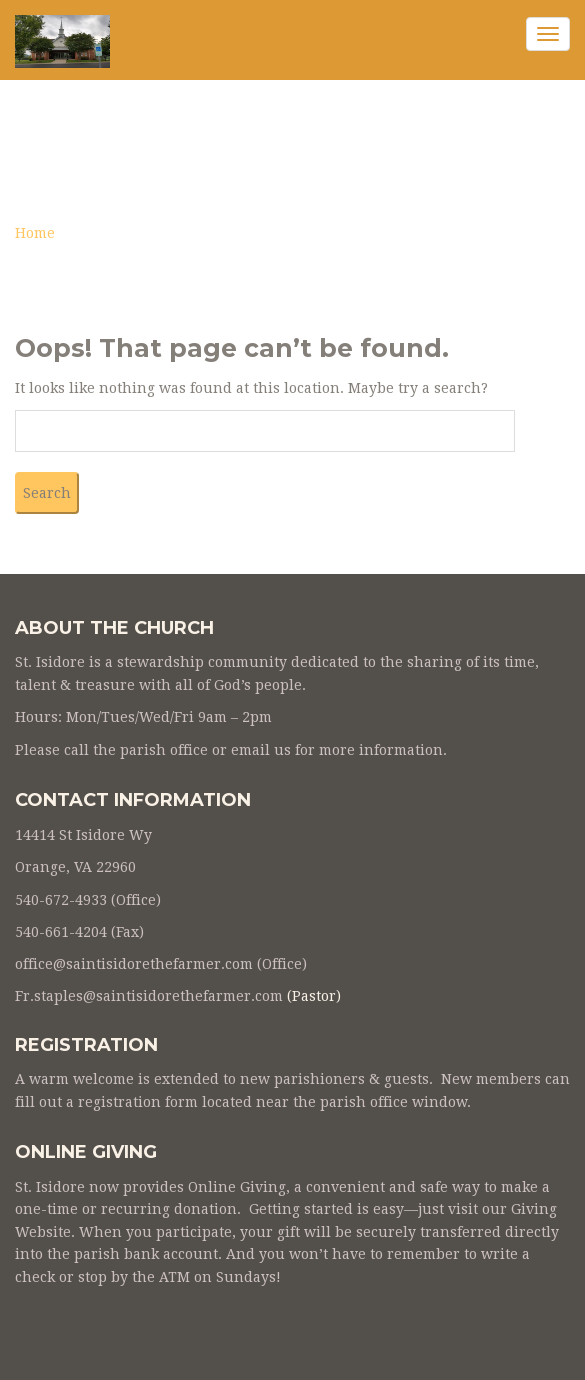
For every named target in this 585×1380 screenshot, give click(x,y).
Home (35, 233)
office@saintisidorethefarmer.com (134, 964)
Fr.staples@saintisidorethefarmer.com (149, 996)
